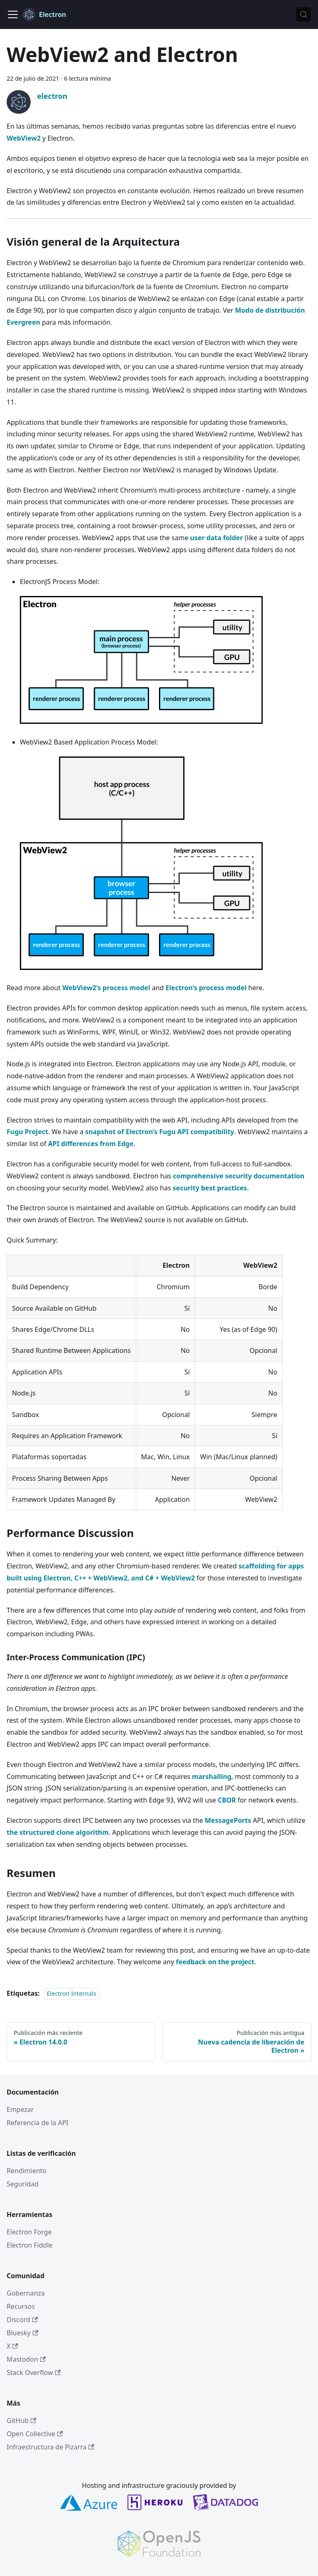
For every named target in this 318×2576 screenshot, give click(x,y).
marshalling (211, 1776)
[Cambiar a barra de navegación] (13, 14)
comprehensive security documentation (238, 1175)
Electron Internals (71, 1993)
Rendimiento (26, 2170)
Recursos (21, 2306)
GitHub (21, 2420)
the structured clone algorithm (57, 1832)
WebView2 (24, 138)
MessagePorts (228, 1820)
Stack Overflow (33, 2372)
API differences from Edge (91, 1143)
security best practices (210, 1187)
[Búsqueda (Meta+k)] (303, 14)
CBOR (227, 1800)
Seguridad (23, 2183)
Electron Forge (29, 2231)
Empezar (20, 2109)
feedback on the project (215, 1961)
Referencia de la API (37, 2122)
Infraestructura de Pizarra (50, 2447)
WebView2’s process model (106, 987)
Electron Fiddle (30, 2245)
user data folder (216, 537)
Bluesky (22, 2332)
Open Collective (35, 2433)
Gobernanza (26, 2293)
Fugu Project (27, 1131)
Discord (22, 2319)
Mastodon (26, 2359)
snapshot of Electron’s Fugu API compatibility (159, 1131)
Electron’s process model (206, 987)
